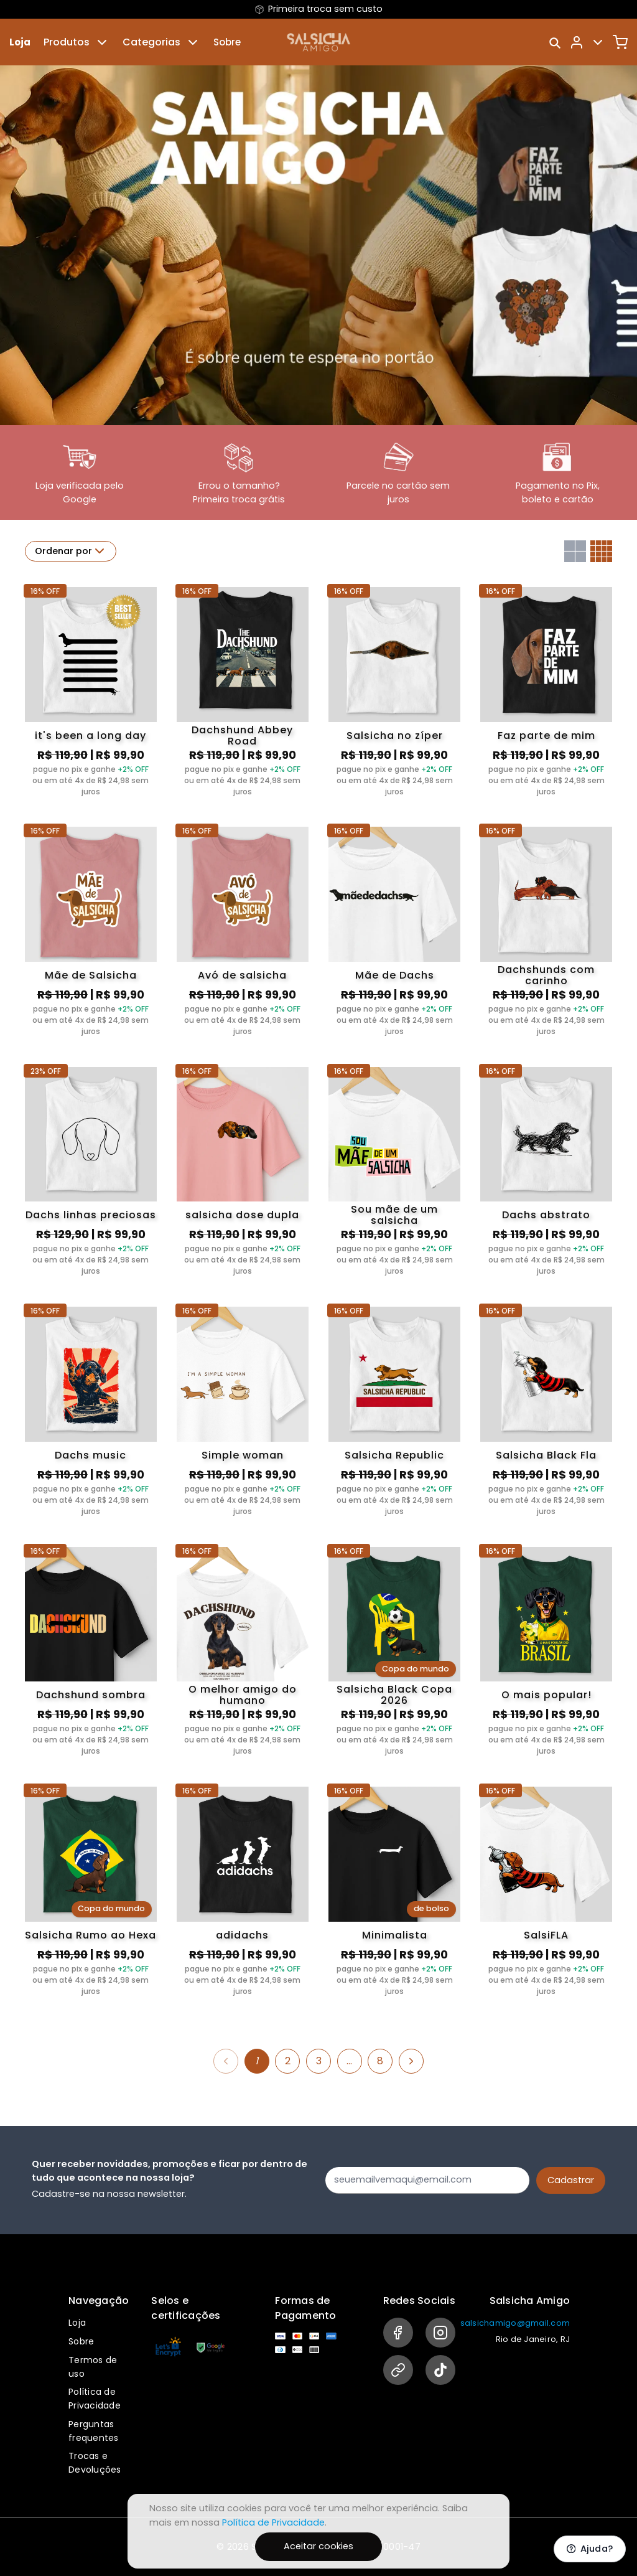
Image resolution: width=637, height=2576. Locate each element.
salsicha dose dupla (242, 1215)
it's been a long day (90, 735)
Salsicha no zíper (394, 735)
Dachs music (90, 1455)
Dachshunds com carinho (546, 975)
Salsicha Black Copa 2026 (394, 1695)
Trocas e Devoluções (94, 2463)
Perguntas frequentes (93, 2431)
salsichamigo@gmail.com (515, 2323)
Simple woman (243, 1455)
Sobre (227, 42)
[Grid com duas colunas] (575, 551)
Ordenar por (71, 550)
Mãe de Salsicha (91, 975)
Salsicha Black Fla (546, 1455)
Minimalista (394, 1935)
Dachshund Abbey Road (242, 736)
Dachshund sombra (91, 1695)
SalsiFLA (546, 1935)
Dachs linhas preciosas (91, 1215)
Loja (19, 42)
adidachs (242, 1935)
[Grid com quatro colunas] (601, 551)
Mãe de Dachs (394, 975)
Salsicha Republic (394, 1455)
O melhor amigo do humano (242, 1695)
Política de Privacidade (94, 2399)
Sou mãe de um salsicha (394, 1215)
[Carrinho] (620, 42)
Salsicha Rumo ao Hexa (90, 1935)
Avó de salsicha (242, 975)
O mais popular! (546, 1695)
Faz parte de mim (546, 735)
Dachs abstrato (546, 1215)
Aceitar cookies (318, 2546)
